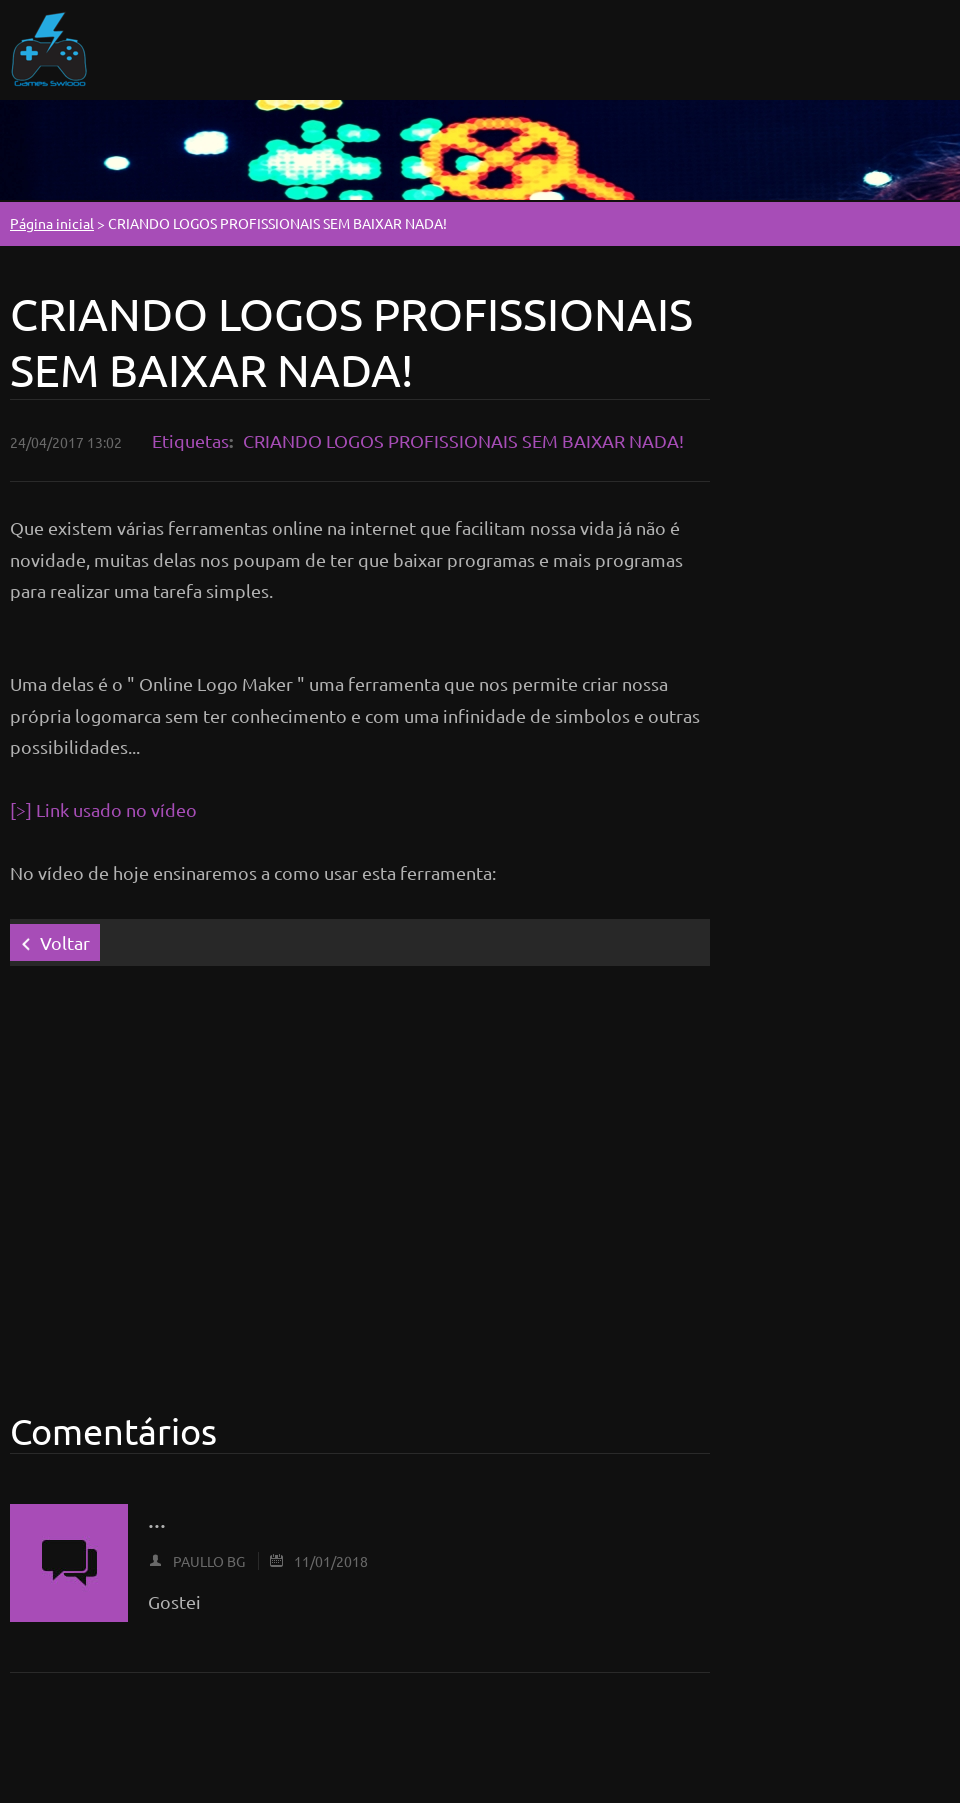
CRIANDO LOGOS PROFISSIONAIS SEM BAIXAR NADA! (463, 440)
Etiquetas (190, 440)
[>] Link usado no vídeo (103, 809)
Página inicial (52, 223)
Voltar (65, 942)
